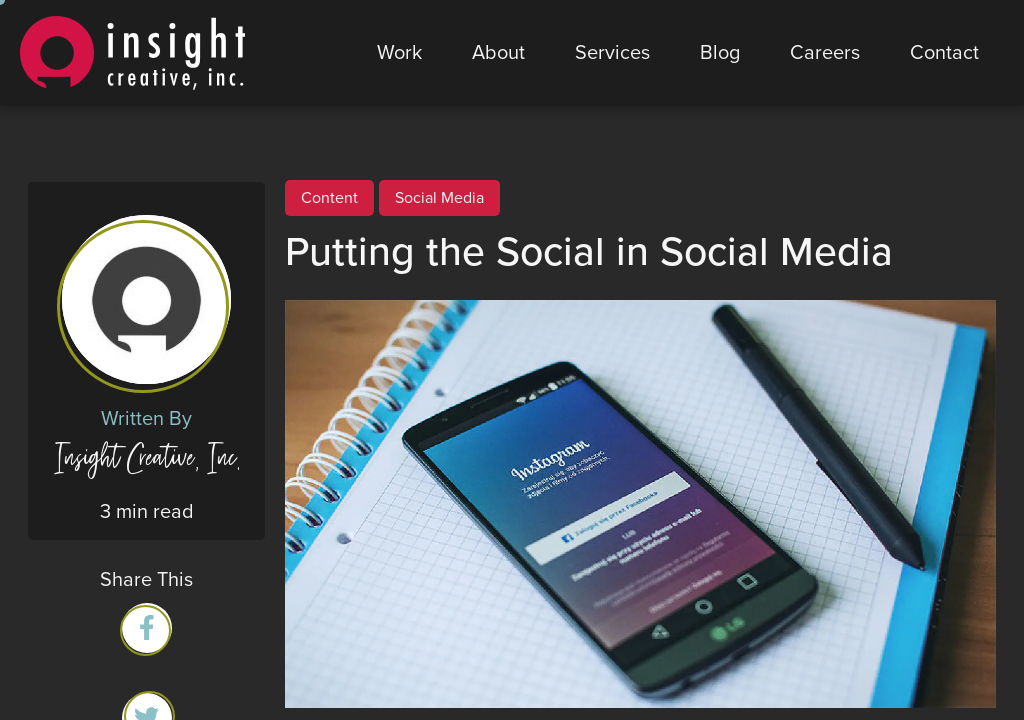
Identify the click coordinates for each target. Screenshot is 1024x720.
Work (399, 53)
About (498, 53)
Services (612, 53)
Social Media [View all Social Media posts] (439, 198)
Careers (825, 53)
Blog (720, 53)
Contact (944, 53)
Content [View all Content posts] (329, 198)
